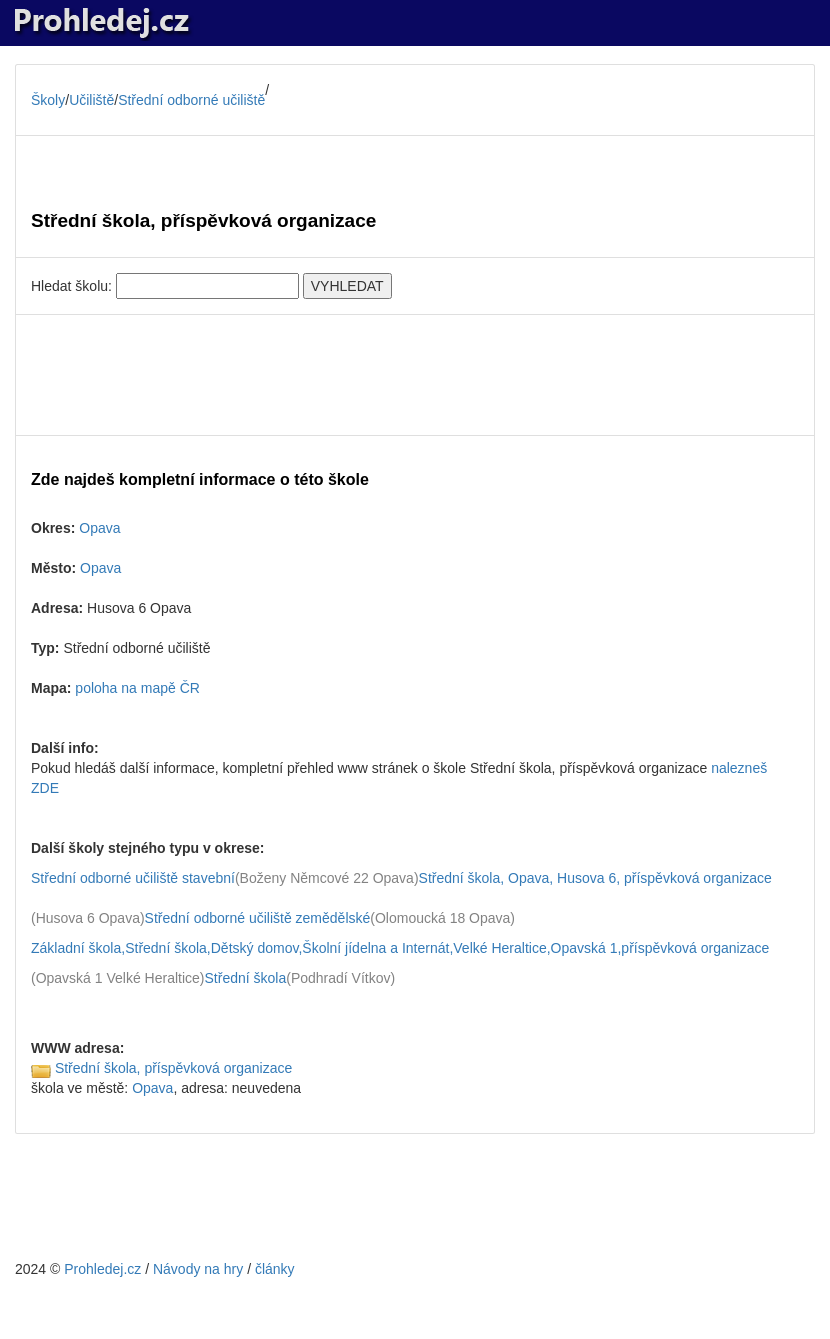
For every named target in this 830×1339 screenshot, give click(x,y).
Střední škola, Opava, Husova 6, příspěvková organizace (595, 878)
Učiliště (91, 100)
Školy (48, 100)
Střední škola (246, 978)
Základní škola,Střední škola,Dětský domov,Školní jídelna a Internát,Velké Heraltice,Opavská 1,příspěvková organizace (400, 948)
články (275, 1269)
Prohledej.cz (102, 1269)
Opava (99, 528)
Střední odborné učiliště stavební (133, 878)
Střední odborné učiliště (191, 100)
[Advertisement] (415, 375)
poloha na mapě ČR (137, 688)
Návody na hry (198, 1269)
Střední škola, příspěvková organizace (173, 1068)
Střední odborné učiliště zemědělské (258, 918)
